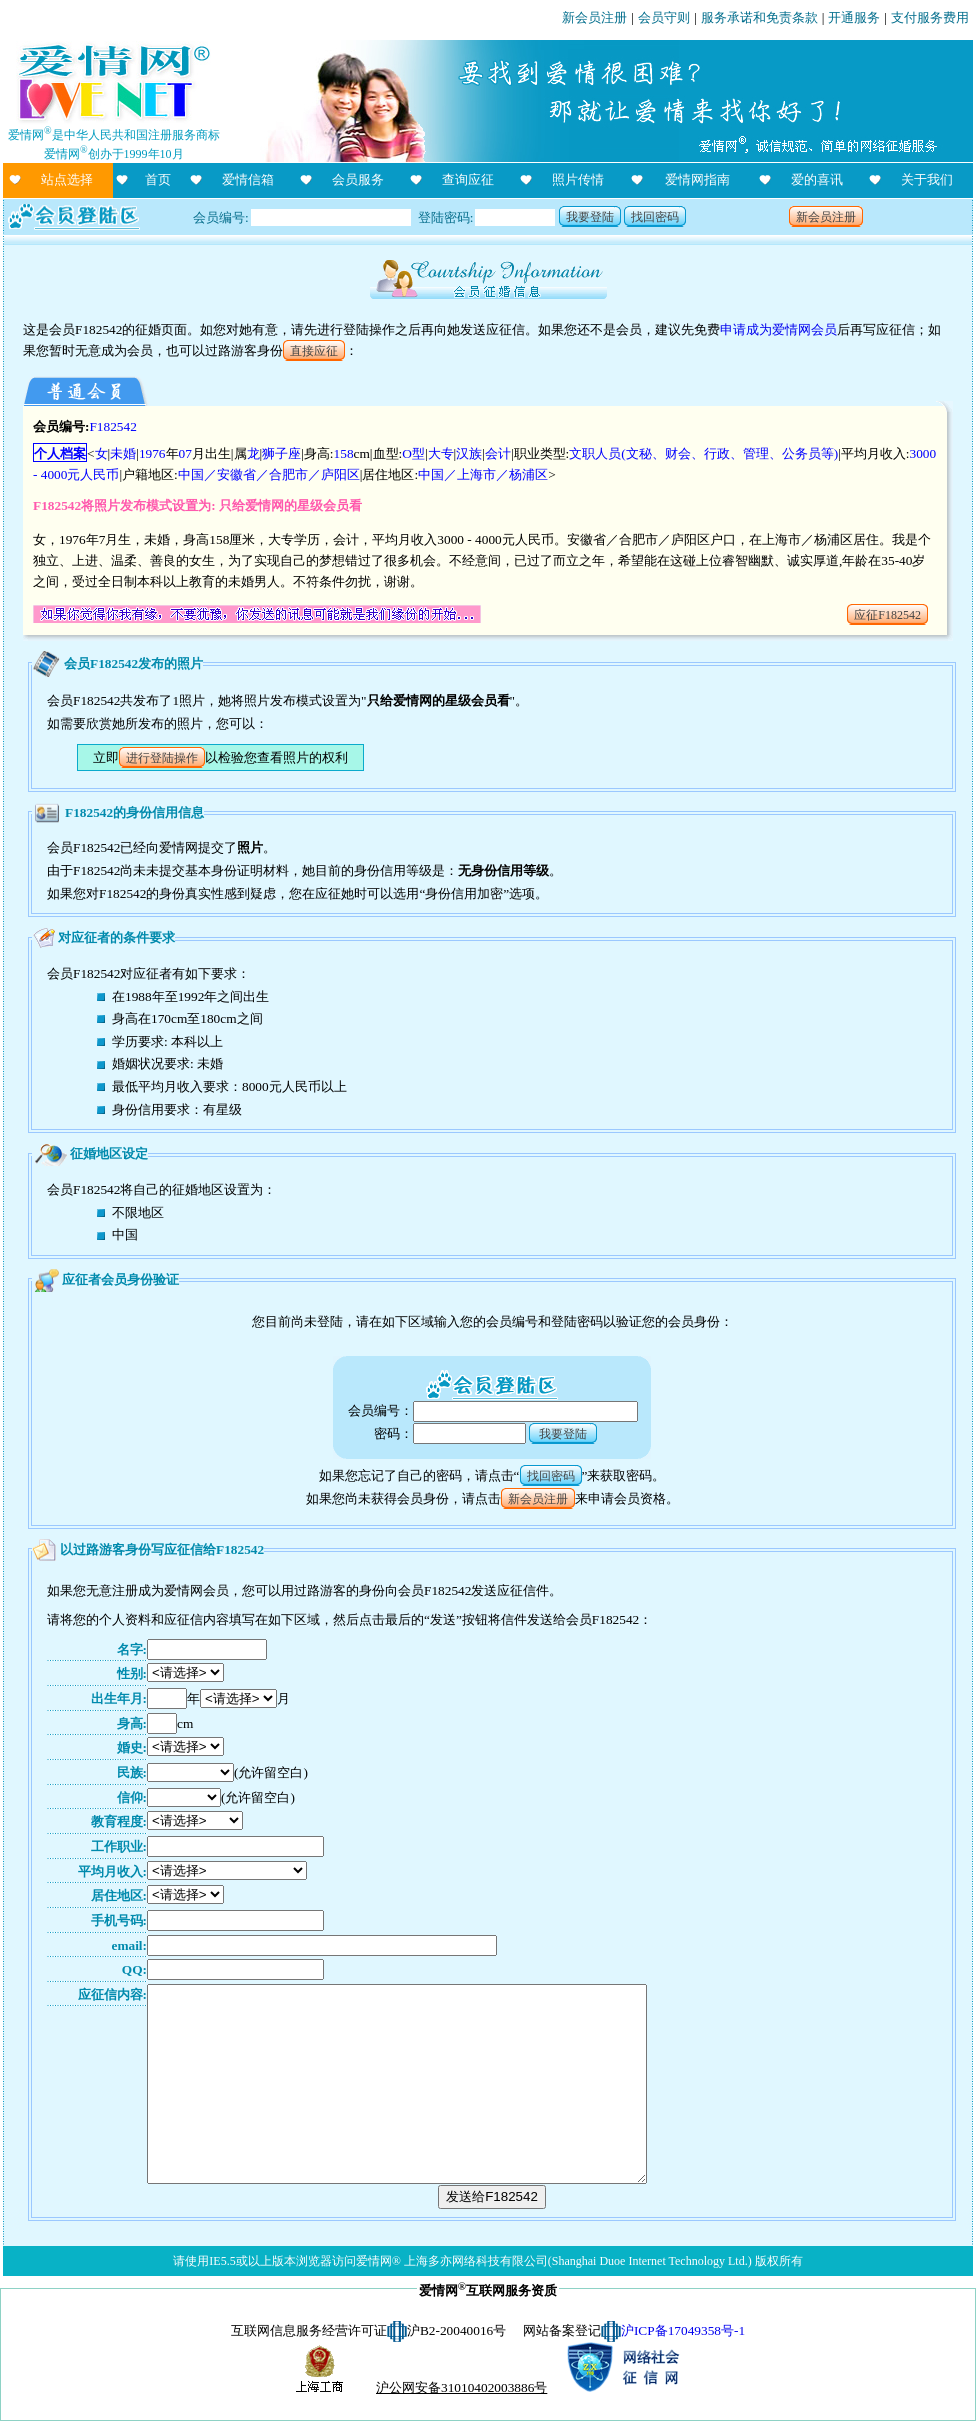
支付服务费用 (930, 17)
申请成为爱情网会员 (778, 329)
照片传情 (578, 179)
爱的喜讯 (817, 179)
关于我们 (927, 179)
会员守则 (664, 17)
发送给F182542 (492, 2196)
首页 (158, 179)
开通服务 (854, 17)
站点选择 (67, 179)
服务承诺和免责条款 (759, 17)
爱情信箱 (248, 179)
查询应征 (468, 179)
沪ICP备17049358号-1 (683, 2330)
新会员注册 (594, 17)
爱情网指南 (697, 179)
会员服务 (358, 179)
